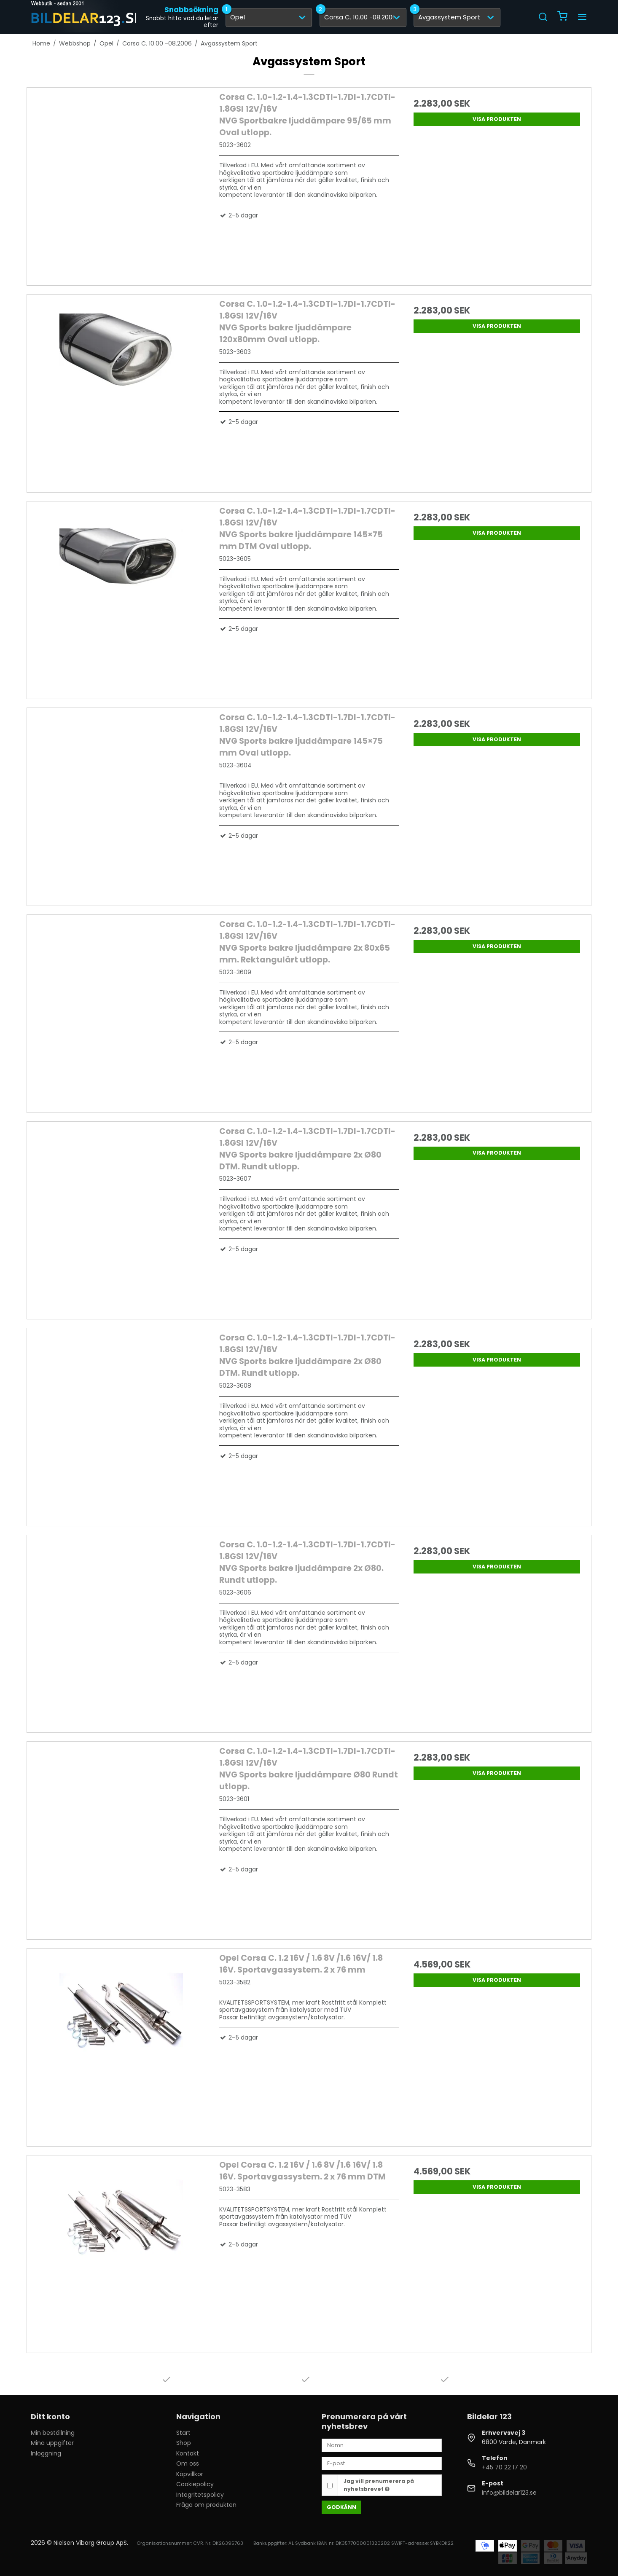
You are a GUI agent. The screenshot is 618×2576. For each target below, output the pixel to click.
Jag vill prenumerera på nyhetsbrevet (379, 2484)
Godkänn (341, 2507)
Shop (183, 2443)
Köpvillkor (189, 2474)
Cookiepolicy (195, 2484)
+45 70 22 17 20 (504, 2467)
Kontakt (187, 2453)
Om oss (187, 2463)
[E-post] (382, 2463)
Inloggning (46, 2453)
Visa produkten (497, 119)
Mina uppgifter (52, 2443)
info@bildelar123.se (509, 2492)
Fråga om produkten (206, 2505)
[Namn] (382, 2445)
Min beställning (53, 2433)
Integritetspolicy (200, 2494)
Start (183, 2433)
